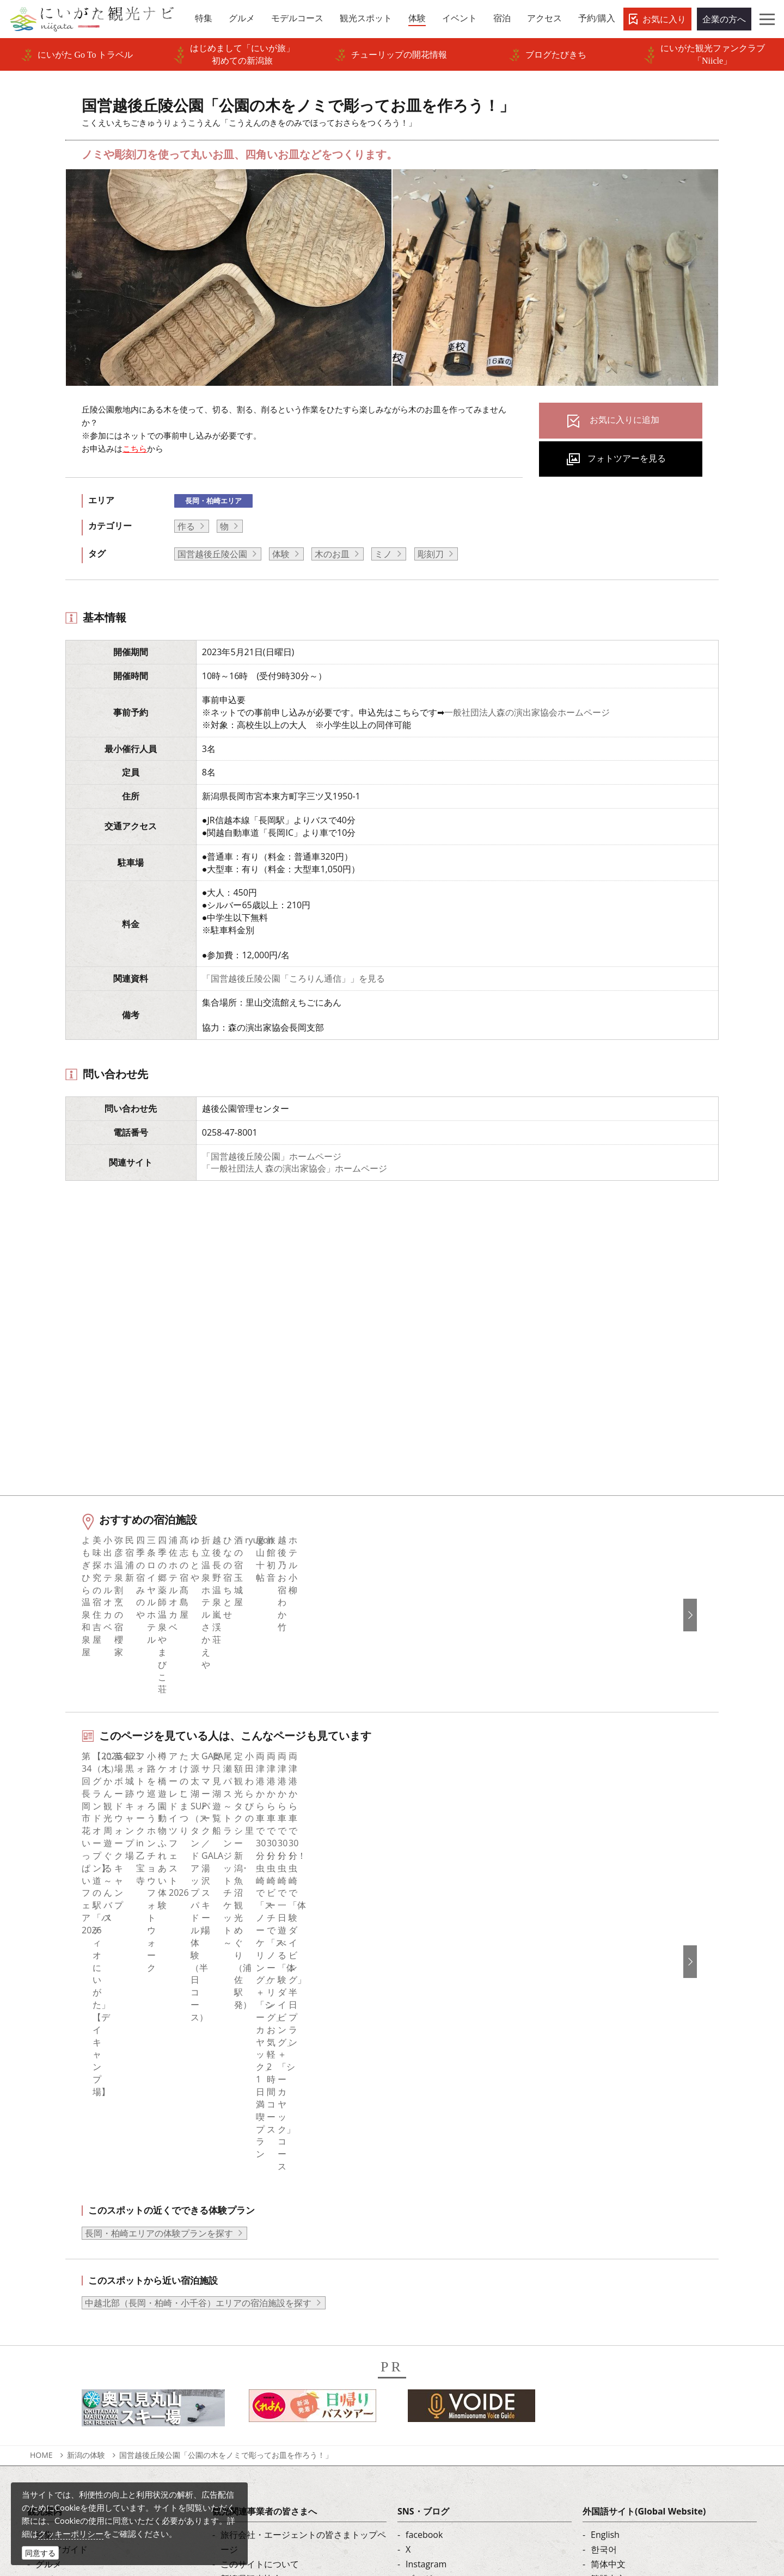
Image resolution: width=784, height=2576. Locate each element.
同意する (40, 2553)
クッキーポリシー (70, 2533)
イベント (52, 2285)
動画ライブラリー (255, 2314)
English (605, 2196)
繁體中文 (608, 2240)
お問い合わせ (617, 2334)
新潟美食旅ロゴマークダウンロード (290, 2359)
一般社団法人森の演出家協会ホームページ (527, 712)
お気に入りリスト (70, 2329)
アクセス (52, 2314)
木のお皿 (332, 554)
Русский (607, 2255)
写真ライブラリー (429, 2472)
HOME (41, 2116)
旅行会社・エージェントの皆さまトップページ (303, 2203)
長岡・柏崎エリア (213, 501)
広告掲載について (255, 2270)
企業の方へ (724, 19)
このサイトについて (259, 2226)
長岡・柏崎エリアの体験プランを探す (159, 1894)
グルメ (48, 2226)
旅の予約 (52, 2300)
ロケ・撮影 (416, 2501)
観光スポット (61, 2255)
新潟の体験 (86, 2116)
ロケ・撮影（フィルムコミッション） (294, 2403)
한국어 (604, 2211)
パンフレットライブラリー (272, 2329)
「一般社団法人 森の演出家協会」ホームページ (294, 1168)
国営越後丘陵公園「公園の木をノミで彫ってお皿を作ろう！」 (226, 2116)
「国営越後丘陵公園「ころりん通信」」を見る (293, 978)
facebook (424, 2196)
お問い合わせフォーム (638, 2501)
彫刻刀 (431, 554)
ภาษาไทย (609, 2270)
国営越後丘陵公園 (212, 554)
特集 (44, 2196)
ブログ (419, 2240)
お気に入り (664, 19)
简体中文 (608, 2226)
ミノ (383, 554)
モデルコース (61, 2240)
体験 (281, 554)
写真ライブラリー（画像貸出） (281, 2300)
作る (186, 526)
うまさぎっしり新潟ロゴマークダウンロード (303, 2381)
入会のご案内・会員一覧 (268, 2255)
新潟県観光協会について (268, 2240)
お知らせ (52, 2344)
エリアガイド (61, 2211)
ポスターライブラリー (264, 2344)
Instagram (426, 2226)
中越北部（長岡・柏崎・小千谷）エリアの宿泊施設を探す (198, 1964)
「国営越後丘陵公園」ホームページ (271, 1156)
